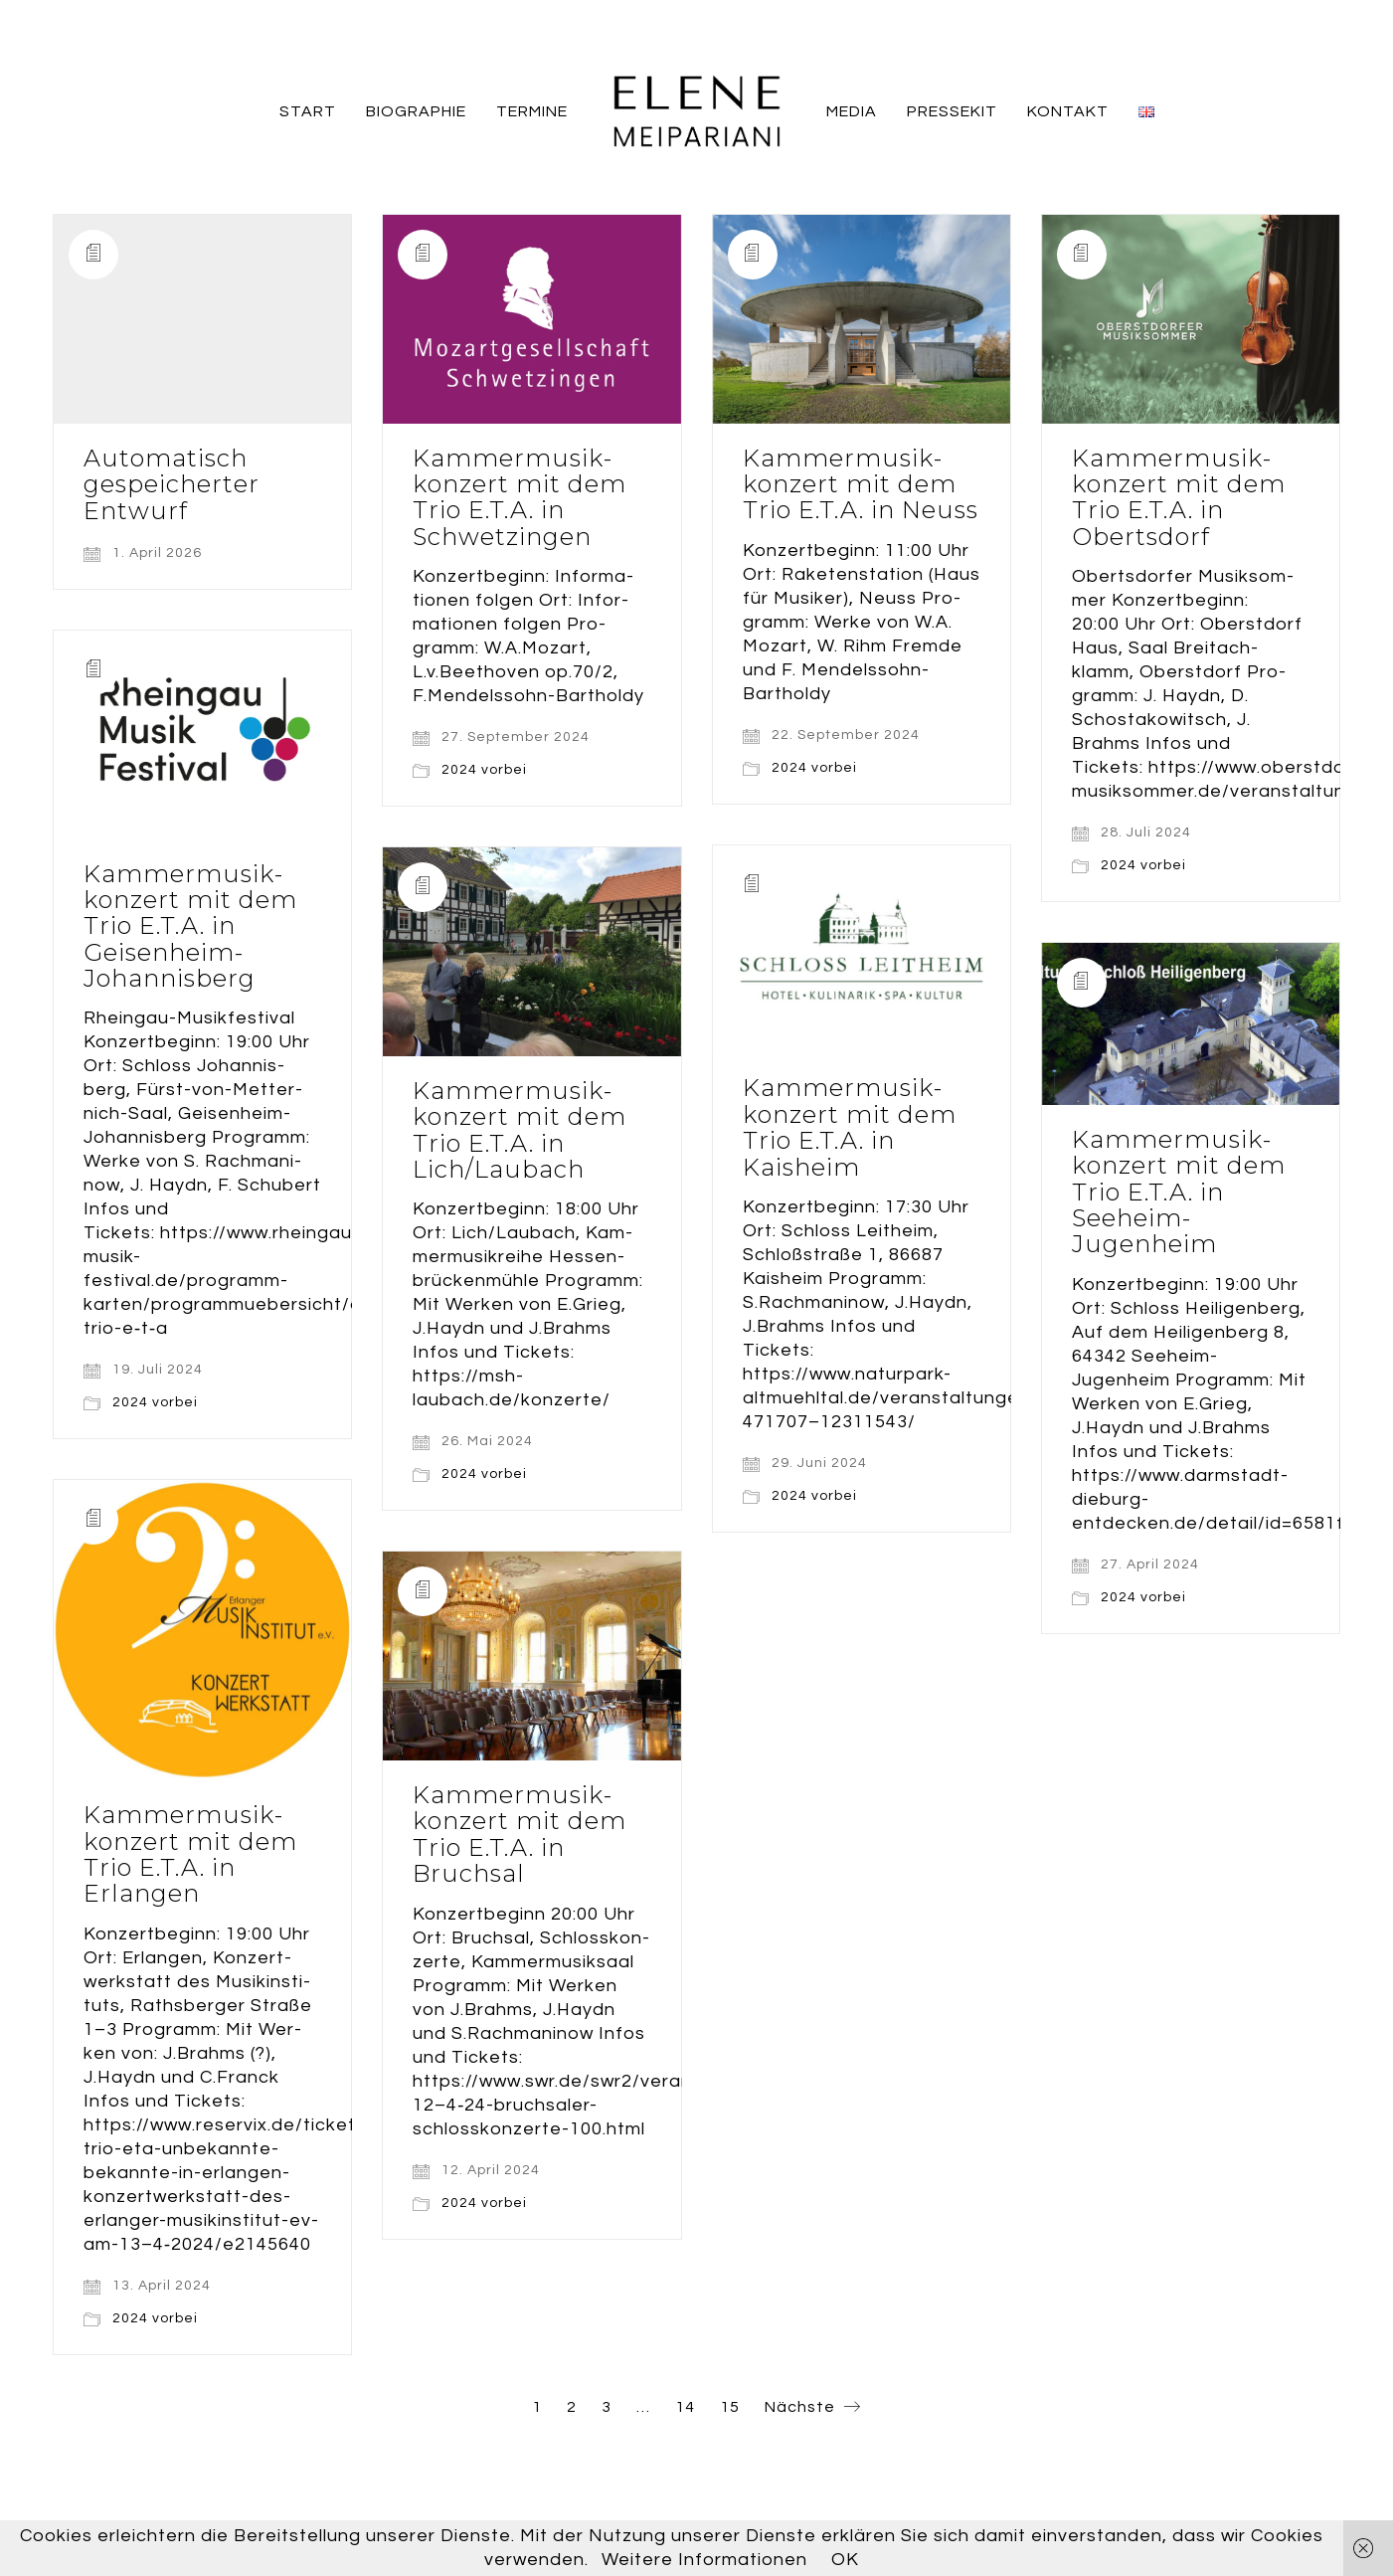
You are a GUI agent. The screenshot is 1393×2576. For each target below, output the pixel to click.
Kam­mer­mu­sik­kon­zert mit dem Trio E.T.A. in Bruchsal (519, 1836)
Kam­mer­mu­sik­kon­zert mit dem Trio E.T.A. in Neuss (860, 485)
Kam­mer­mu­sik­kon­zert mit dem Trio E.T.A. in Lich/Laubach (519, 1131)
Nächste (813, 2407)
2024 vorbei (484, 770)
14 (685, 2407)
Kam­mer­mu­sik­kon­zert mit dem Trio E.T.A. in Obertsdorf (1179, 498)
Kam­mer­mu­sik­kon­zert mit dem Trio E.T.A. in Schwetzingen (519, 498)
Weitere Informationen (704, 2559)
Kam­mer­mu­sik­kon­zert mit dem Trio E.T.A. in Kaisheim (850, 1128)
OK (845, 2559)
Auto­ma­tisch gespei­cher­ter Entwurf (172, 485)
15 (730, 2407)
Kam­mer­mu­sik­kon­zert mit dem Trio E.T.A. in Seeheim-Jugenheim (1179, 1192)
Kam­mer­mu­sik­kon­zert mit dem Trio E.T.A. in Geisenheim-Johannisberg (190, 927)
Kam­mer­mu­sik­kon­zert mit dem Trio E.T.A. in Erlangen (190, 1856)
